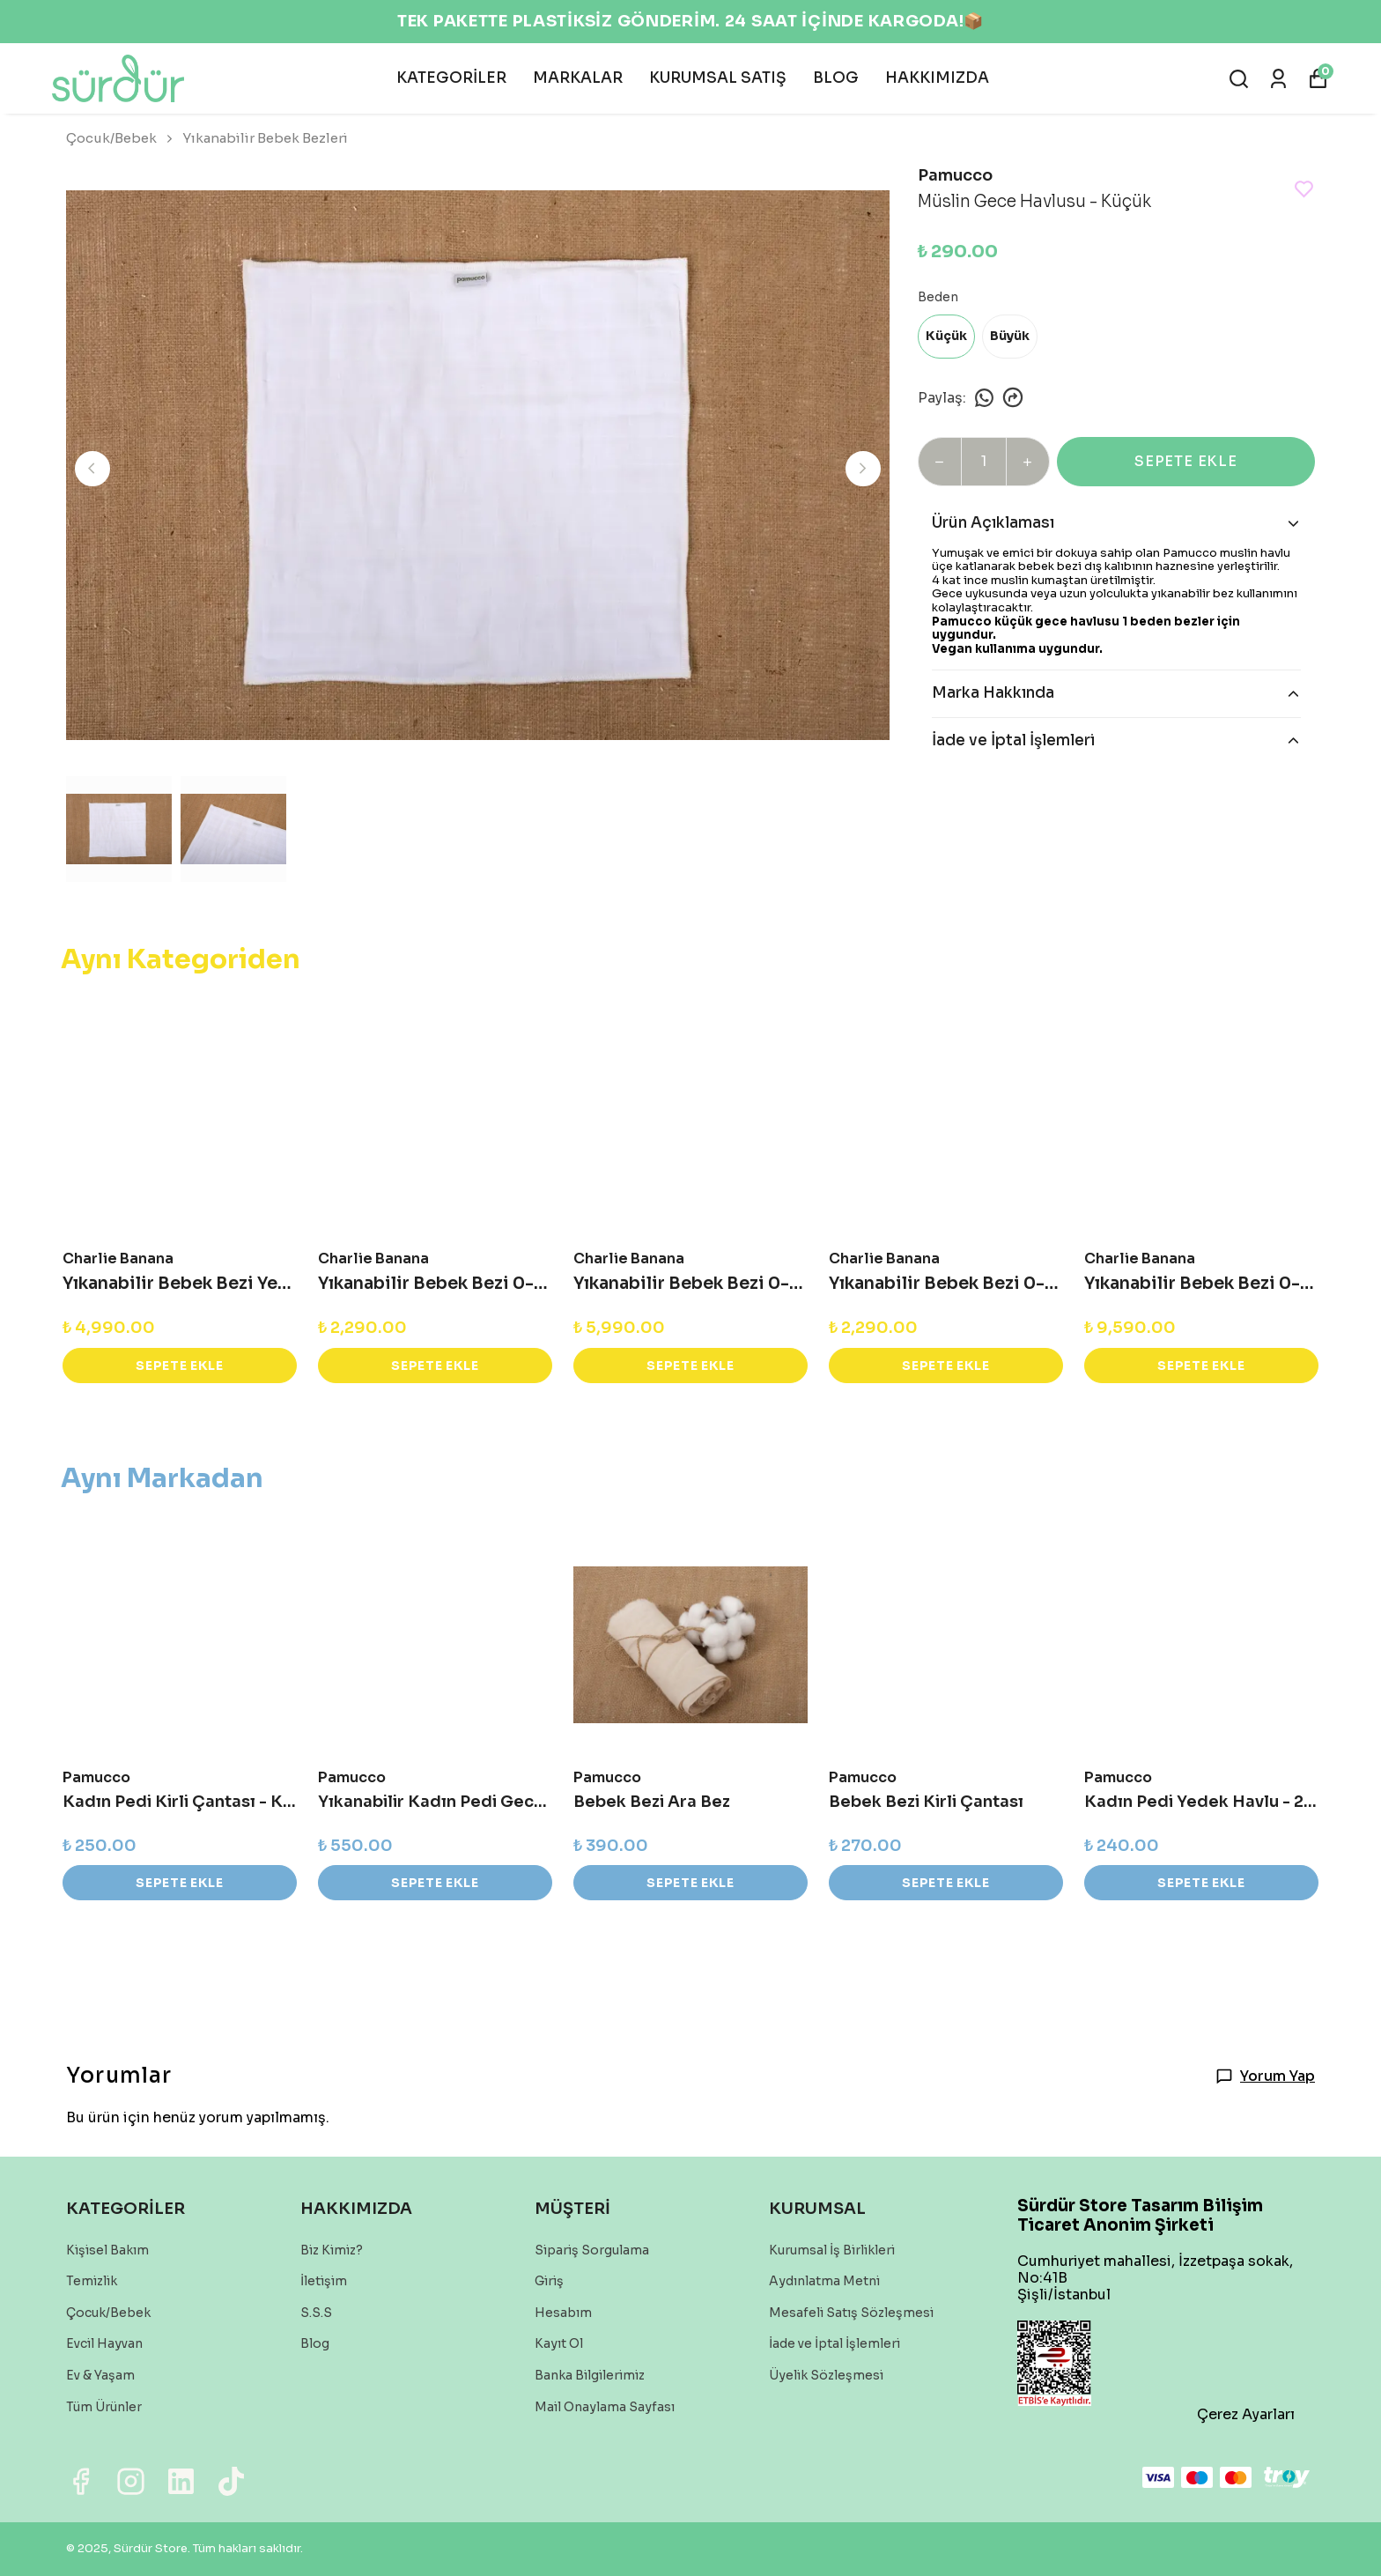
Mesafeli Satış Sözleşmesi (851, 2313)
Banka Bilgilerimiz (590, 2375)
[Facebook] (80, 2481)
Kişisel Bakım (107, 2250)
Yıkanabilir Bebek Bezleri (265, 138)
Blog (314, 2343)
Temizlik (91, 2281)
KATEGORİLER (451, 78)
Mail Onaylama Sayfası (605, 2407)
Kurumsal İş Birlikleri (832, 2250)
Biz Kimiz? (331, 2250)
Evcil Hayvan (104, 2343)
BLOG (836, 78)
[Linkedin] (181, 2481)
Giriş (549, 2281)
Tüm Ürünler (104, 2407)
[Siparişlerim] (1278, 79)
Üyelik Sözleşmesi (826, 2375)
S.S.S (316, 2313)
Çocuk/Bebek (120, 138)
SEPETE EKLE (1185, 461)
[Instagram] (130, 2481)
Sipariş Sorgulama (592, 2250)
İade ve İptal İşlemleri (834, 2343)
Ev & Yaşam (100, 2375)
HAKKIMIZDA (937, 78)
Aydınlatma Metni (824, 2281)
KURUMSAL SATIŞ (718, 78)
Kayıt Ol (559, 2343)
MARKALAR (578, 78)
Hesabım (563, 2313)
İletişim (323, 2281)
